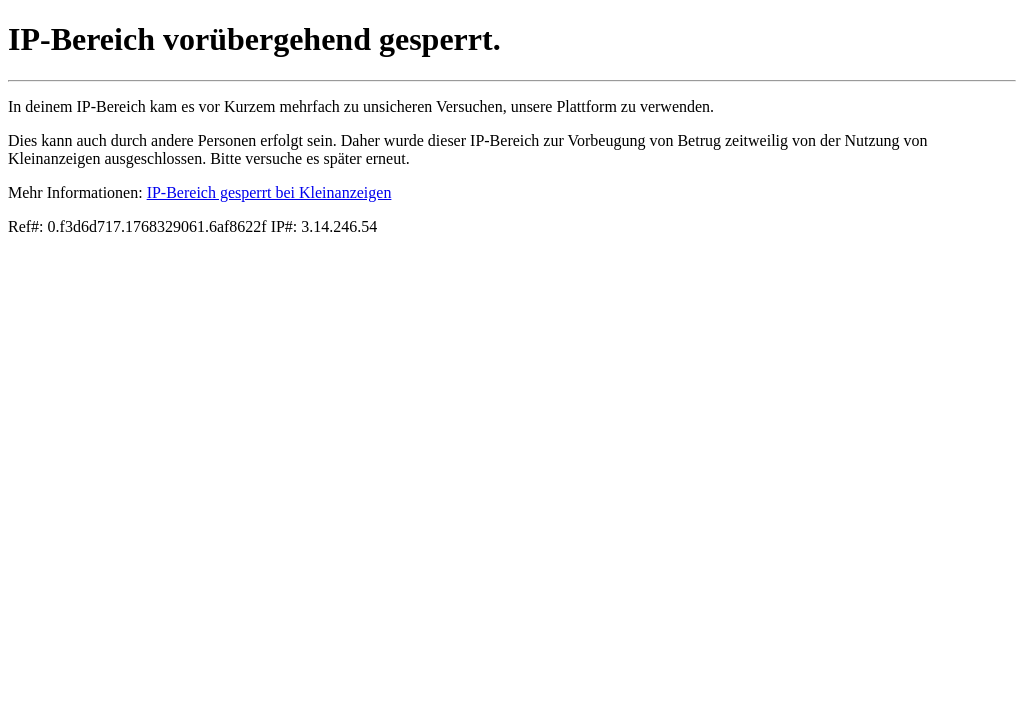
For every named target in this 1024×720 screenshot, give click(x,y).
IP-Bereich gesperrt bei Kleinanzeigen (269, 192)
